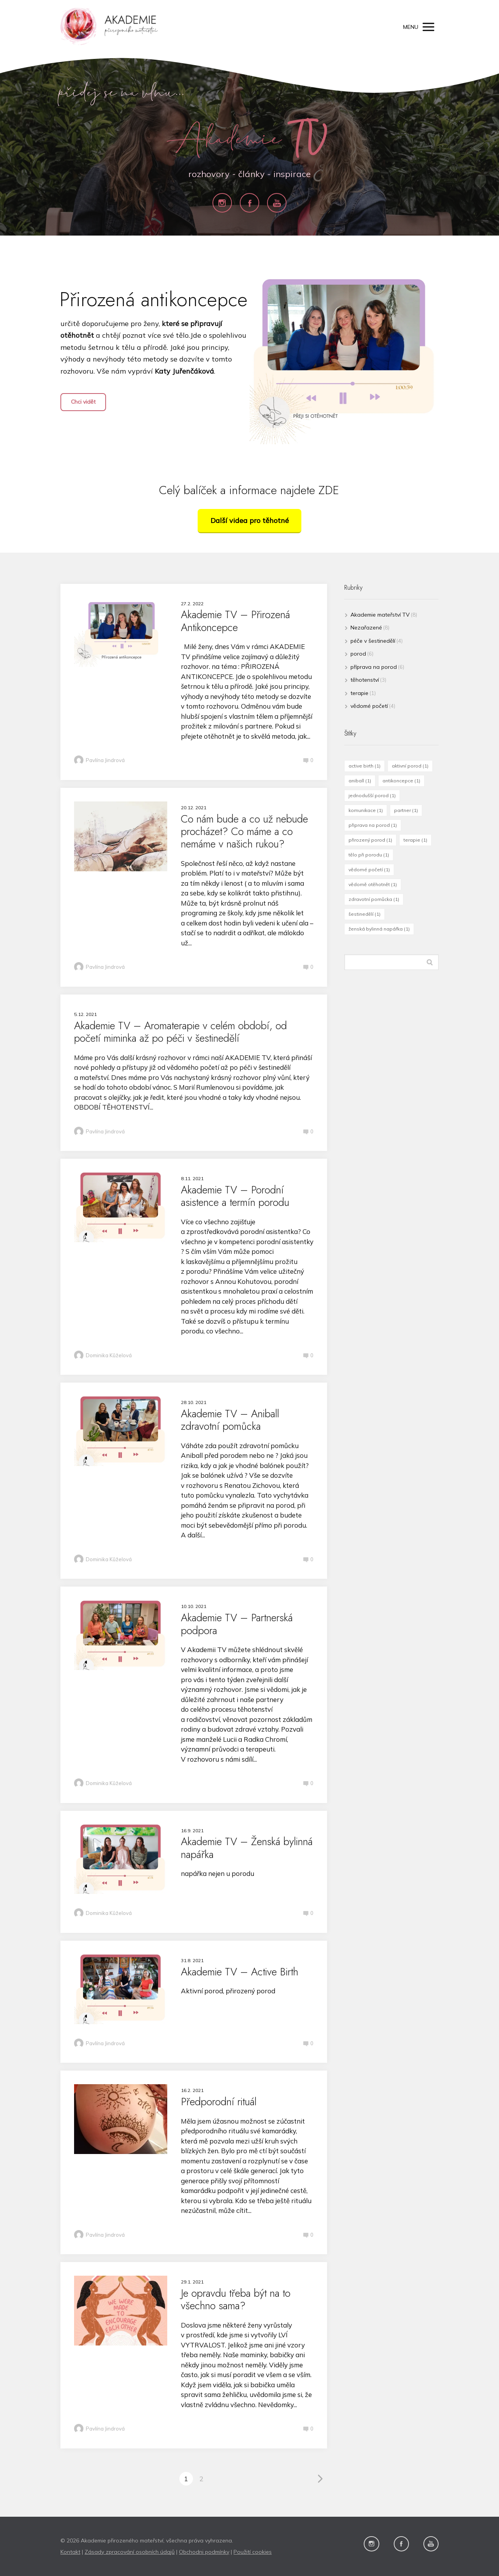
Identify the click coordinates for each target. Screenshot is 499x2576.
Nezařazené (366, 627)
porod (358, 653)
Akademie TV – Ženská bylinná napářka (247, 1848)
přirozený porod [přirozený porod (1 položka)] (370, 840)
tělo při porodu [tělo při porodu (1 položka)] (369, 855)
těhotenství (364, 679)
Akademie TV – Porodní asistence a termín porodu (235, 1196)
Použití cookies (253, 2551)
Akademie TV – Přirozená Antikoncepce (235, 621)
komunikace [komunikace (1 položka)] (366, 810)
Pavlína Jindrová (99, 760)
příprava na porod (373, 666)
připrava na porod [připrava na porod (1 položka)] (373, 825)
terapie (359, 693)
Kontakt (70, 2551)
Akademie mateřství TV (380, 614)
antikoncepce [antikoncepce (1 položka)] (401, 781)
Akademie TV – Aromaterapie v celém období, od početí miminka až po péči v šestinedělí (180, 1032)
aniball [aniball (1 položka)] (360, 781)
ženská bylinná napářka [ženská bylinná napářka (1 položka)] (379, 929)
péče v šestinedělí (372, 640)
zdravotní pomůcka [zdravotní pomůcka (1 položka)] (374, 899)
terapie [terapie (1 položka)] (415, 840)
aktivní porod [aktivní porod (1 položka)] (410, 766)
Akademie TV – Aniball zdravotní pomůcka (230, 1420)
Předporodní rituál (219, 2101)
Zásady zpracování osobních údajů (130, 2551)
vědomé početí (369, 705)
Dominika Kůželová (103, 1356)
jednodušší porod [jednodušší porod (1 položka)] (372, 795)
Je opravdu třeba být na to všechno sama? (235, 2299)
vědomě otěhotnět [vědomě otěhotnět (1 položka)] (373, 884)
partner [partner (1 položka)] (406, 810)
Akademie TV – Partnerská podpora (237, 1624)
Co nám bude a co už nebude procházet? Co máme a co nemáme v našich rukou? (244, 831)
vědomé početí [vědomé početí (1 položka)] (369, 869)
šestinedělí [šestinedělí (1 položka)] (364, 914)
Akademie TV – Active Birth (239, 1971)
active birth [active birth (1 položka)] (364, 766)
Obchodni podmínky (204, 2551)
